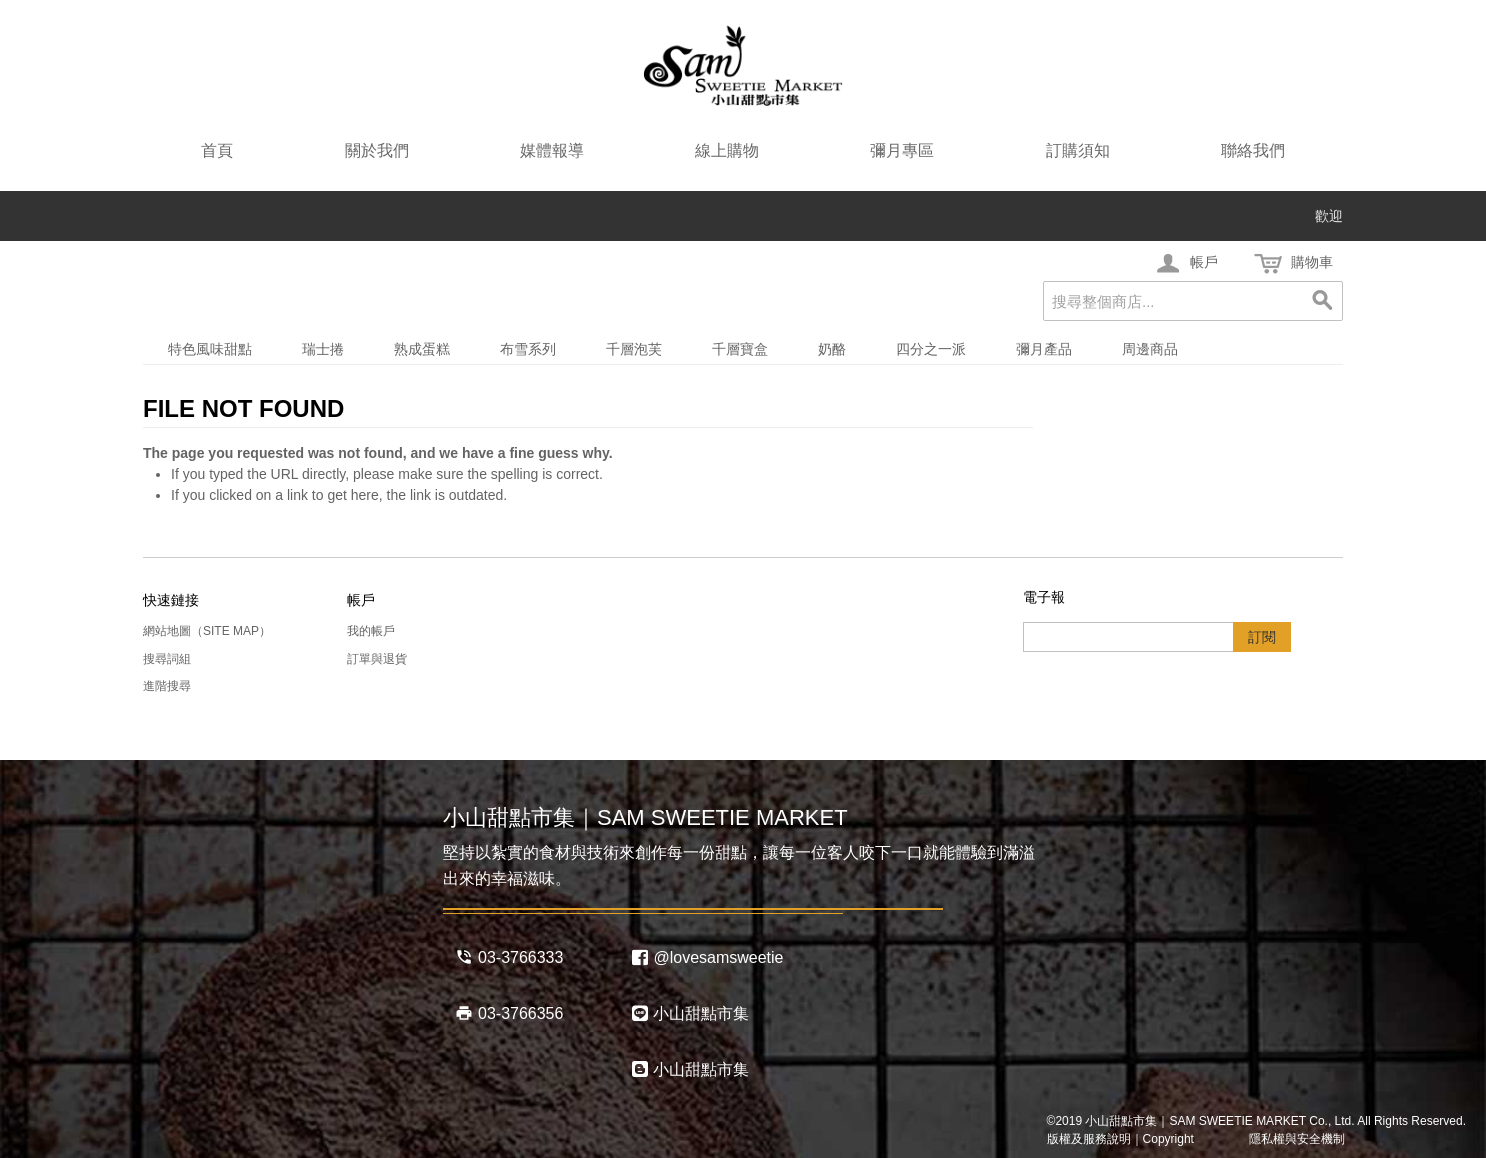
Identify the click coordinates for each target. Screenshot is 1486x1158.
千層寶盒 (740, 349)
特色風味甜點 (210, 349)
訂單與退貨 (377, 659)
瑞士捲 (323, 349)
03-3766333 (509, 957)
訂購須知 (1078, 150)
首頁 (217, 150)
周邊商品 (1150, 349)
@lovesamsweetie (707, 957)
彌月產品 (1044, 349)
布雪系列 (528, 349)
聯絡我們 (1253, 150)
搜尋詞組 (167, 659)
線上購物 (727, 150)
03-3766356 (509, 1013)
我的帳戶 (371, 631)
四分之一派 (931, 349)
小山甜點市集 (690, 1013)
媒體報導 (552, 150)
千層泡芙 (634, 349)
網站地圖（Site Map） (207, 631)
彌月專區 (902, 150)
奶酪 (832, 349)
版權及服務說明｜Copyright (1120, 1139)
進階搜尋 (167, 686)
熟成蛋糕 (422, 349)
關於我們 (377, 150)
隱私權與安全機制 (1285, 1139)
